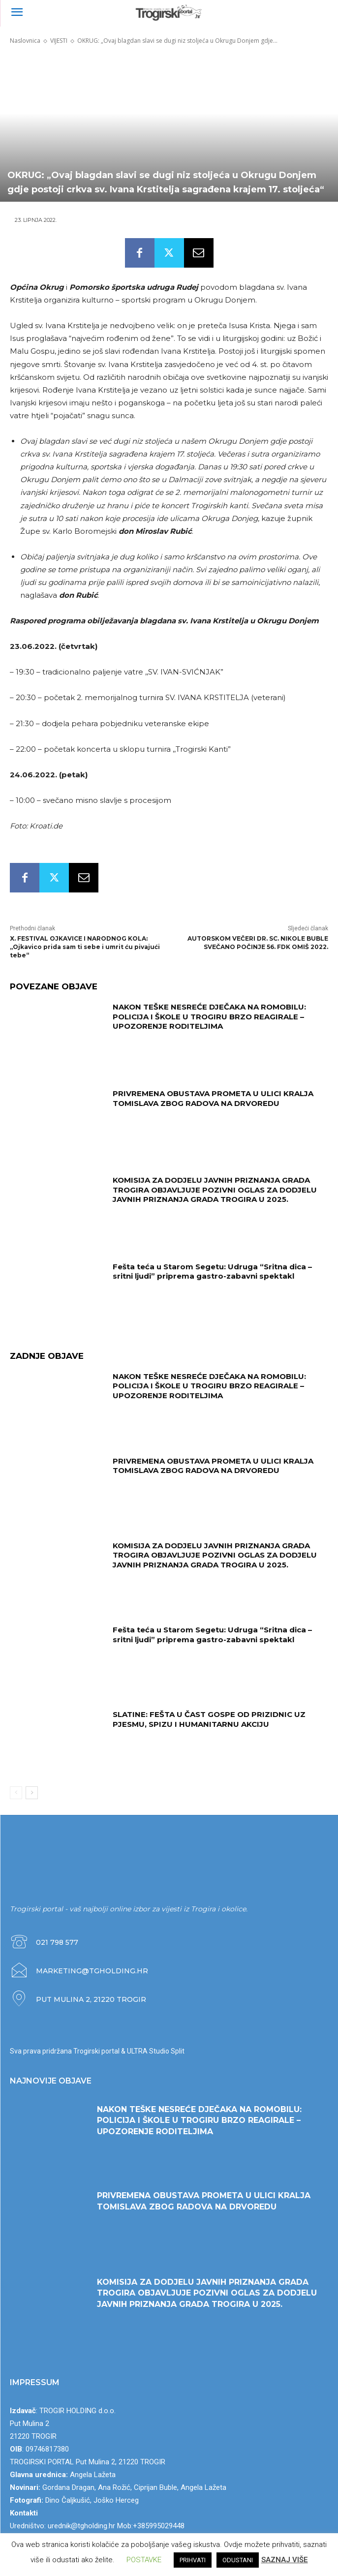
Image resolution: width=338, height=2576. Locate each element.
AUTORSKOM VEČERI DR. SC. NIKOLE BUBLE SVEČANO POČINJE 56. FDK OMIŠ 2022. (257, 943)
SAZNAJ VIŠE (284, 2559)
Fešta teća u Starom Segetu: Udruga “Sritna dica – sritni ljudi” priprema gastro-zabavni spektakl (212, 1271)
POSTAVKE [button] (143, 2559)
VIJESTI (58, 40)
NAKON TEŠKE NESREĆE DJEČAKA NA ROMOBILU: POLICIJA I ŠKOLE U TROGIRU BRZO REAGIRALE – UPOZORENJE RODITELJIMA (209, 1016)
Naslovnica (25, 40)
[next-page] (32, 1792)
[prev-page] (16, 1792)
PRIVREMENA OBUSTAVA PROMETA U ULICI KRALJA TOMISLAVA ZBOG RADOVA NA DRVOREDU (213, 1098)
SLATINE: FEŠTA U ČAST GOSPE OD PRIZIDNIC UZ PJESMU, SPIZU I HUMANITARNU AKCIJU (209, 1719)
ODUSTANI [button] (237, 2560)
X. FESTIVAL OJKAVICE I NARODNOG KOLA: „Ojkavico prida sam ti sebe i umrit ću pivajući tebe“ (85, 947)
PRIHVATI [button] (193, 2560)
